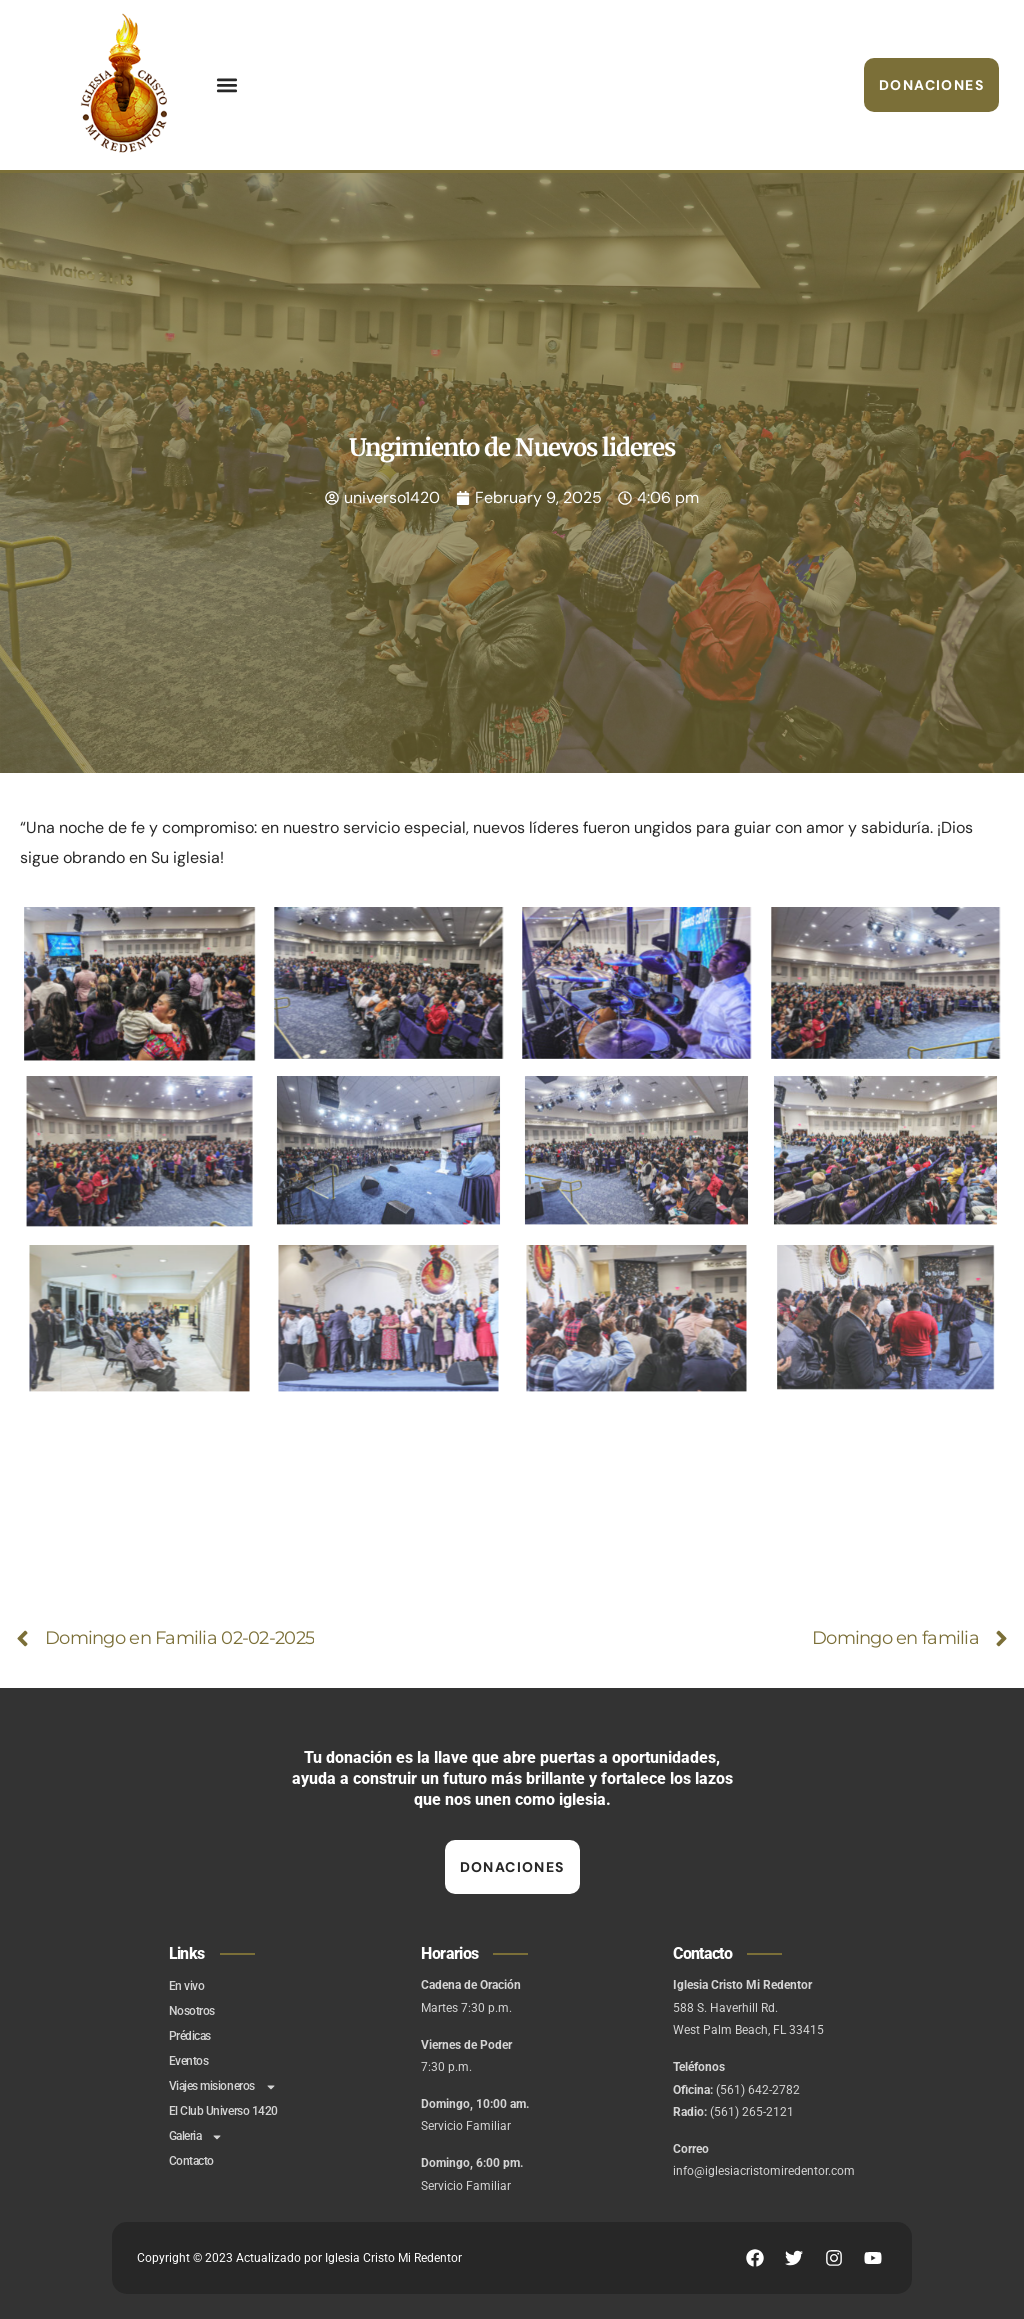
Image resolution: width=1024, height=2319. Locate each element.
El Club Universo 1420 (223, 2111)
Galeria (196, 2136)
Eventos (189, 2061)
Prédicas (190, 2036)
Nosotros (192, 2011)
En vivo (187, 1986)
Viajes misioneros (223, 2086)
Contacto (191, 2161)
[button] (226, 85)
